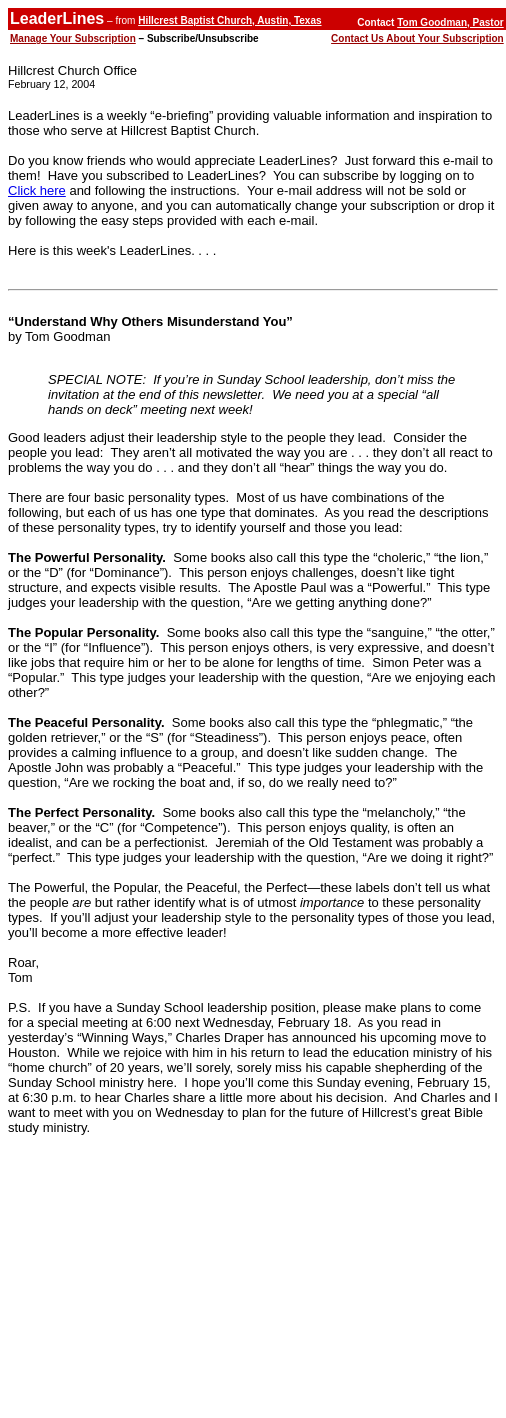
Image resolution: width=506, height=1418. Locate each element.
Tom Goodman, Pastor (450, 22)
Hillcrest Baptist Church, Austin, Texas (229, 20)
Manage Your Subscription (73, 38)
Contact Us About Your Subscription (417, 38)
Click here (37, 190)
